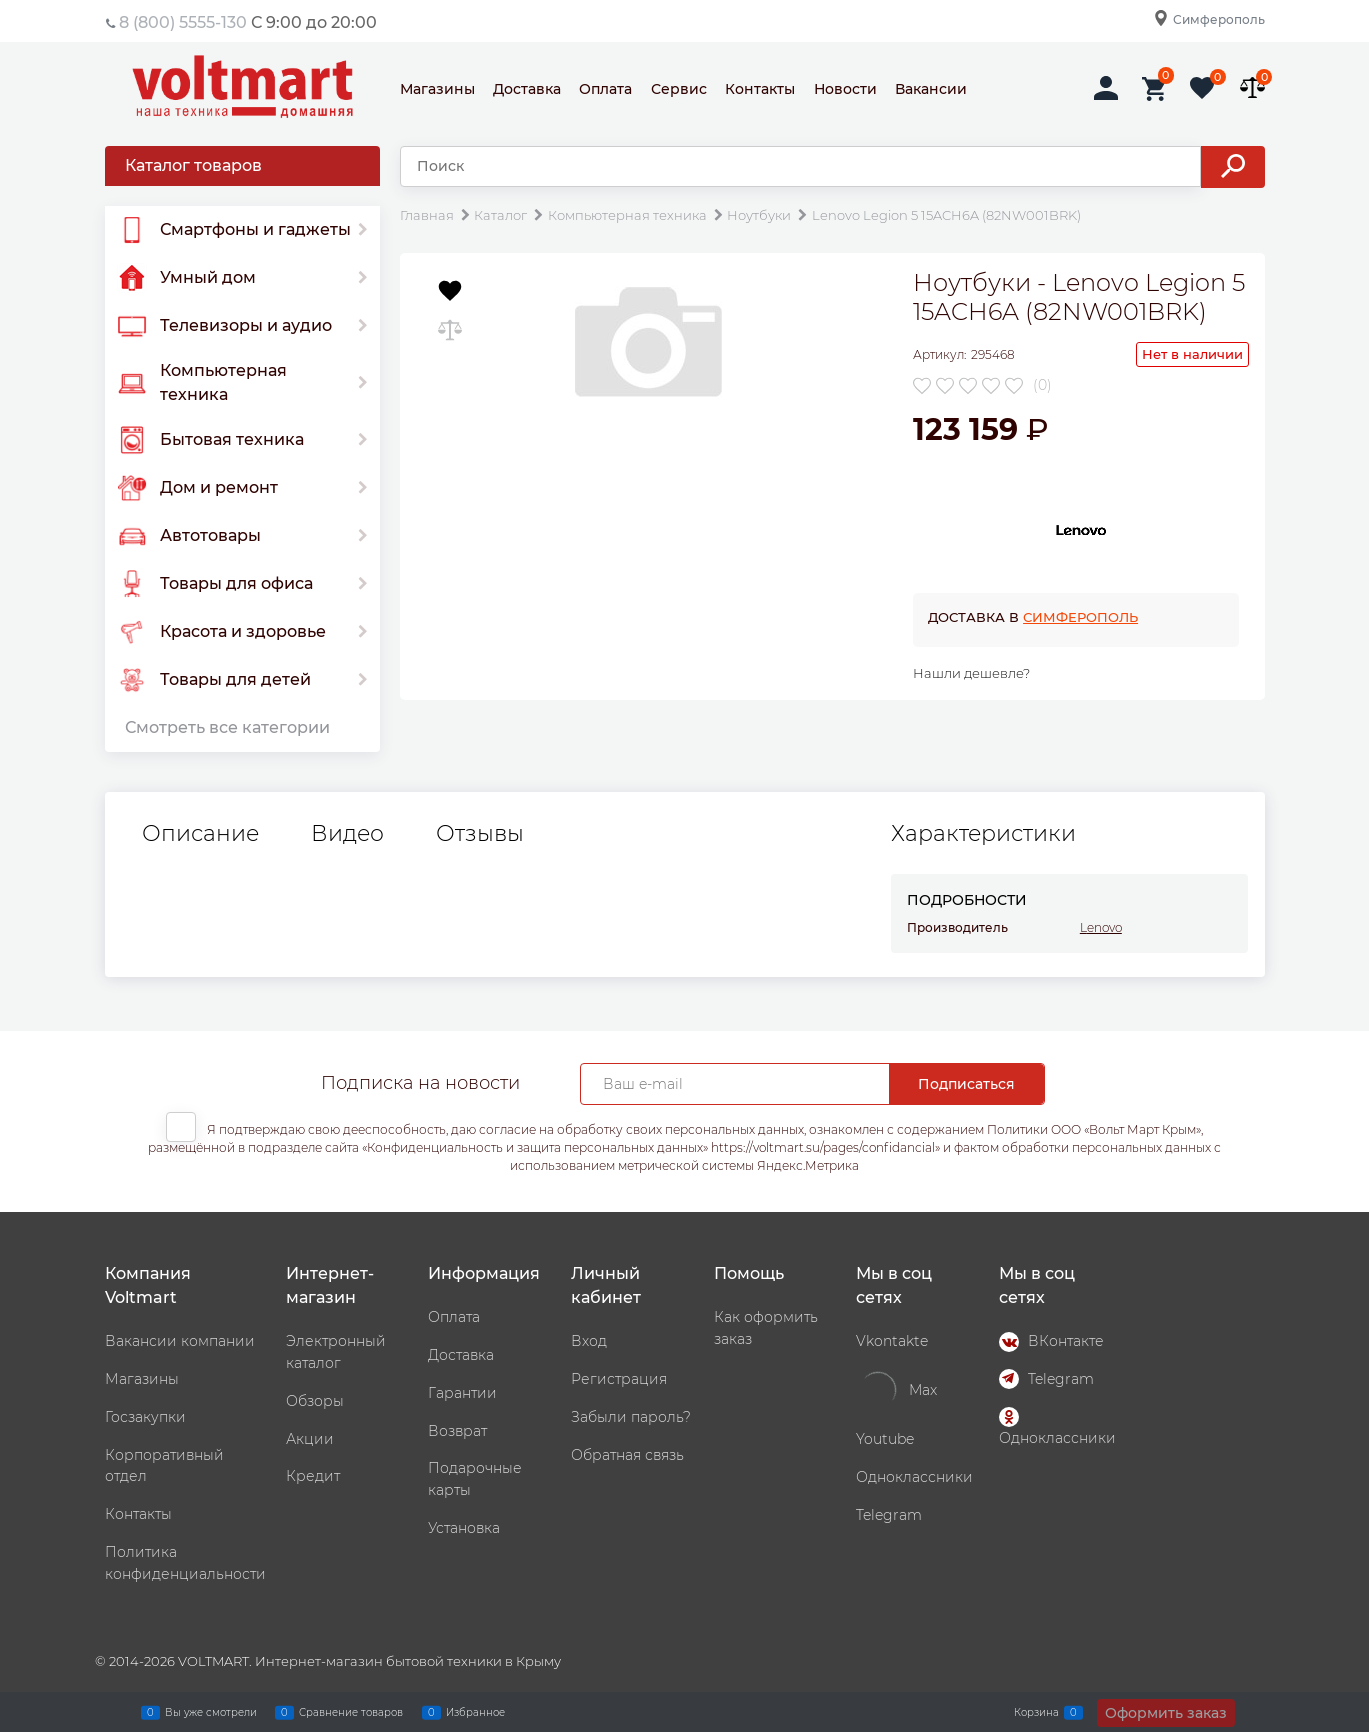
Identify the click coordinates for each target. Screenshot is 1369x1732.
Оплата (605, 89)
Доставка (527, 89)
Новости (845, 89)
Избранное (475, 1712)
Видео (347, 834)
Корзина (1036, 1712)
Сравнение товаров (351, 1712)
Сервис (679, 89)
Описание (200, 834)
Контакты (760, 89)
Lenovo (1101, 927)
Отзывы (480, 834)
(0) (1042, 385)
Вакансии (931, 89)
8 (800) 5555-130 (183, 22)
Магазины (437, 89)
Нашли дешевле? (971, 673)
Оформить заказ (1166, 1713)
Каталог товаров (193, 165)
